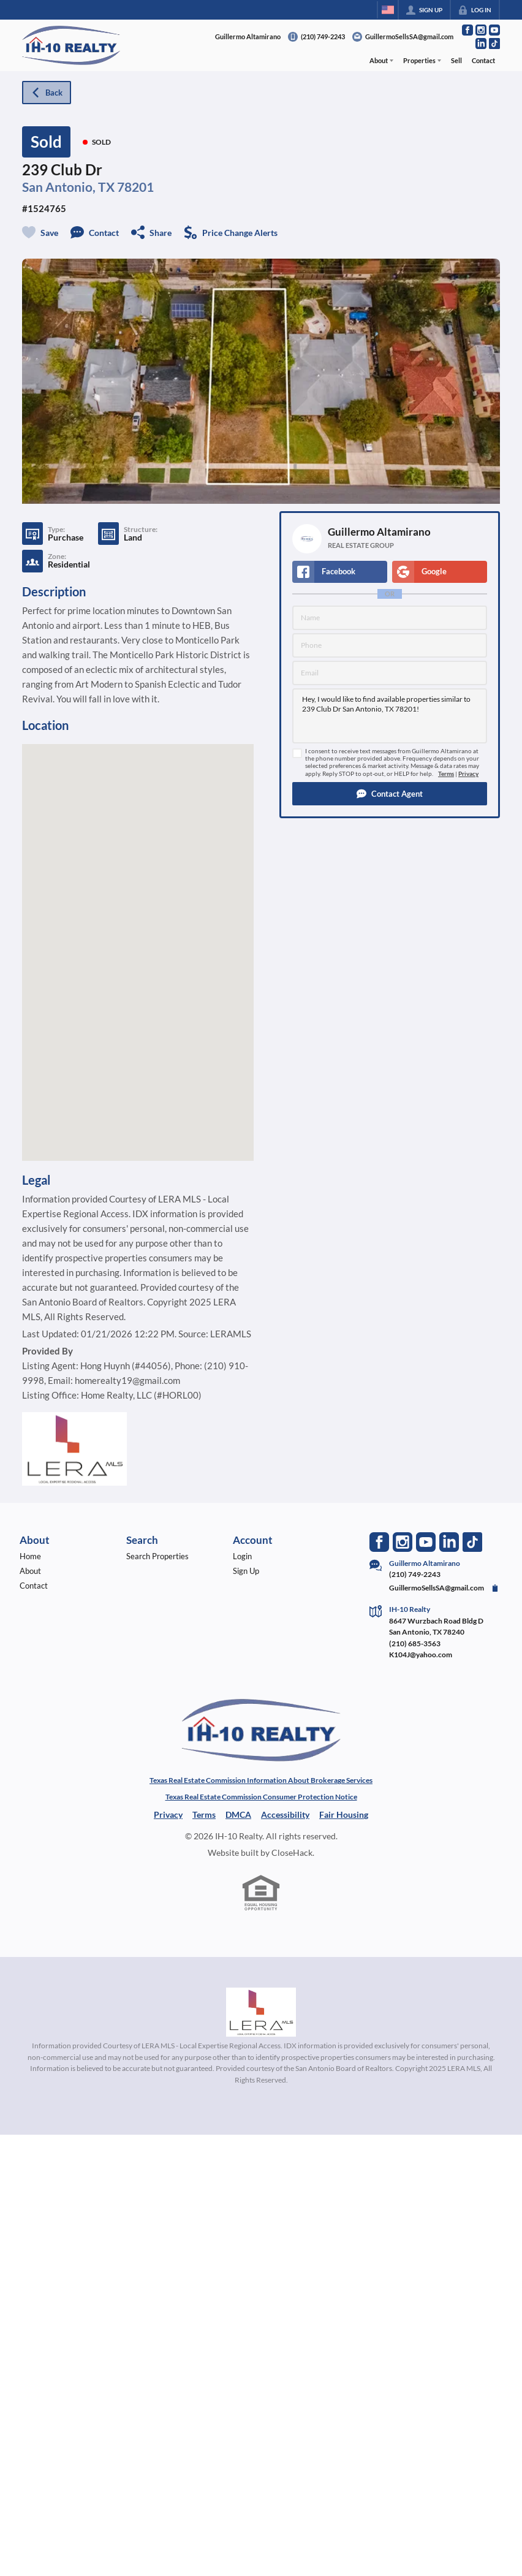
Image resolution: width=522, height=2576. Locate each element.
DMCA (238, 1814)
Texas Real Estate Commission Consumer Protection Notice (261, 1796)
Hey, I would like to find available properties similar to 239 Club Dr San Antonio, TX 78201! (389, 715)
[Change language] (387, 9)
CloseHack (291, 1852)
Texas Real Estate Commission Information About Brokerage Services (261, 1780)
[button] (389, 793)
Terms (446, 773)
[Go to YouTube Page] (494, 30)
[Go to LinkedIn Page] (480, 43)
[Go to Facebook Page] (467, 30)
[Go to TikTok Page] (494, 43)
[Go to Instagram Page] (480, 30)
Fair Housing (343, 1814)
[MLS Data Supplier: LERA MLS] (261, 2012)
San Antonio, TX (68, 187)
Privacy (468, 773)
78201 (135, 187)
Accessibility (285, 1814)
